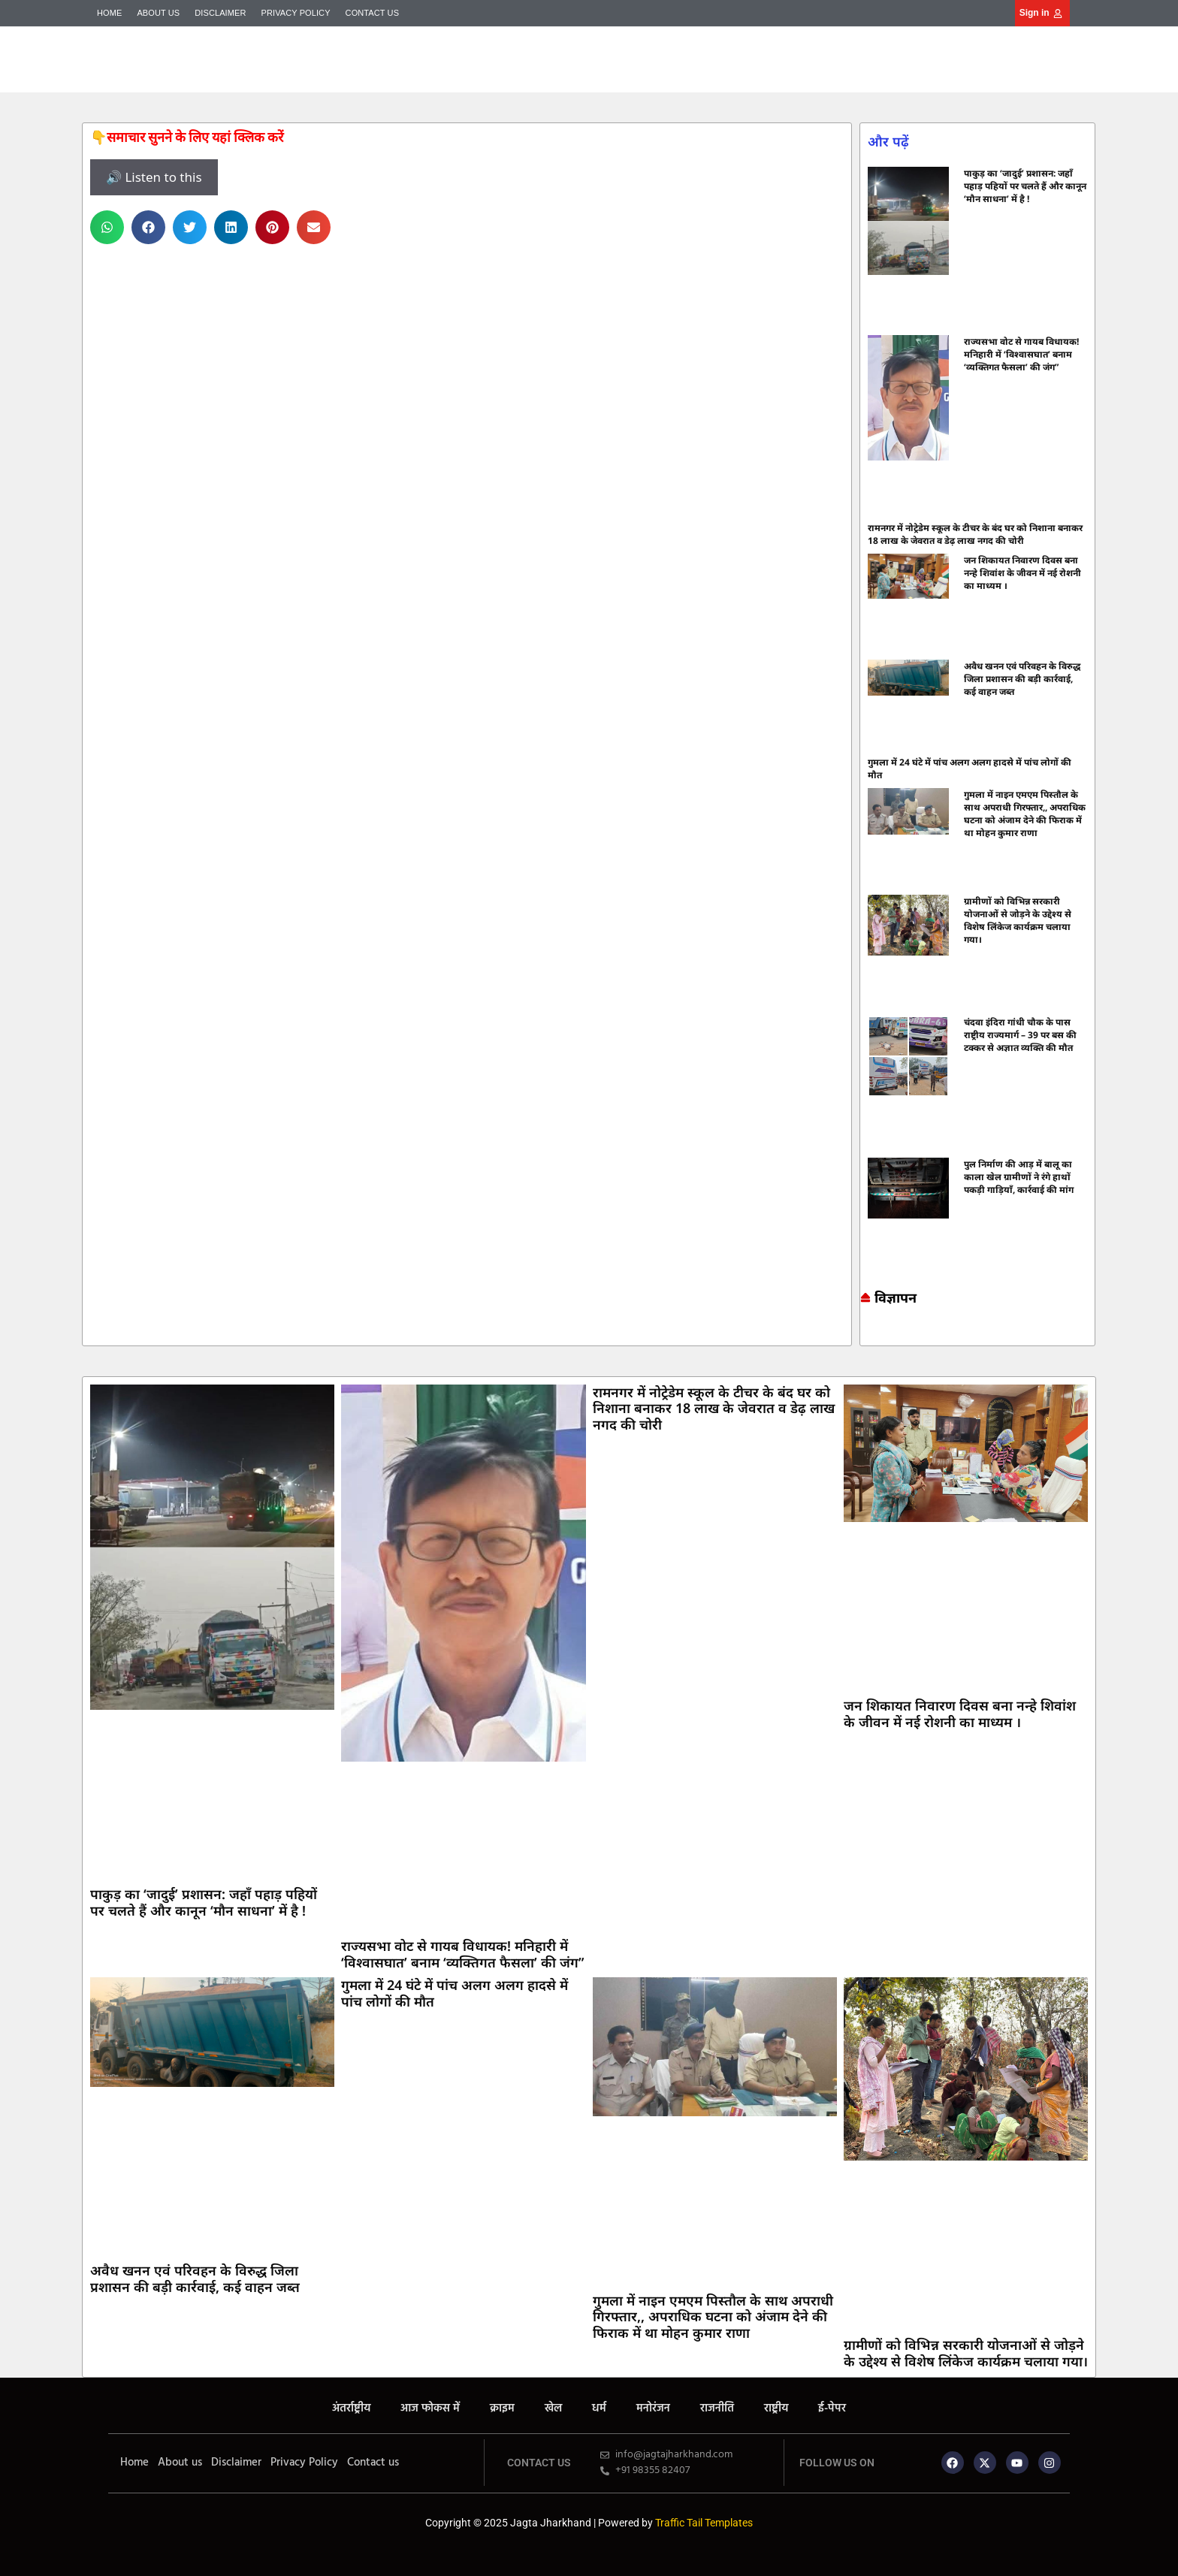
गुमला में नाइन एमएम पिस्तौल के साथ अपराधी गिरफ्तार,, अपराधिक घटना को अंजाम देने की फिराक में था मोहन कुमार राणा (1025, 813)
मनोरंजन (653, 2408)
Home (109, 12)
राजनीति (717, 2408)
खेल (553, 2408)
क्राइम (502, 2408)
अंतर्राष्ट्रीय (351, 2408)
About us (158, 12)
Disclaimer (220, 12)
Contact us (373, 12)
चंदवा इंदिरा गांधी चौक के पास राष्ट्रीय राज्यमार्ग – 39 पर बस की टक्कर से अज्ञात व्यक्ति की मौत (1020, 1035)
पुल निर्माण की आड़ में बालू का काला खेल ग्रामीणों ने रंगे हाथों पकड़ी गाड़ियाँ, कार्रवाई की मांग (1019, 1177)
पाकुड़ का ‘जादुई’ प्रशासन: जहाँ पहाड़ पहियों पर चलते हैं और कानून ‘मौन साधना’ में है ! (1025, 186)
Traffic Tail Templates (704, 2523)
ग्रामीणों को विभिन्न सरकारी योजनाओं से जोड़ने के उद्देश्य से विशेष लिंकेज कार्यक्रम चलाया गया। (1017, 920)
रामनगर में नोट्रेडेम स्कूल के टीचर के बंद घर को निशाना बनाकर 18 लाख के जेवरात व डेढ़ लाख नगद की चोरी (975, 534)
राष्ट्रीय (776, 2408)
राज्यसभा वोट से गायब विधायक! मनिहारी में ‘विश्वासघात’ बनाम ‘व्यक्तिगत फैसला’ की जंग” (1021, 354)
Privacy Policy (296, 12)
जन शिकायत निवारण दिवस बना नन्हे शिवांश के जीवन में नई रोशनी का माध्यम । (1022, 573)
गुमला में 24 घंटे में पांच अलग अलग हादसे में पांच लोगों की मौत (454, 1993)
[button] (107, 227)
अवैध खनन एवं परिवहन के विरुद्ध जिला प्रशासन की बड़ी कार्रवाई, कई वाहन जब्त (1022, 679)
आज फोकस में (430, 2408)
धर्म (599, 2408)
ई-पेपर (832, 2408)
